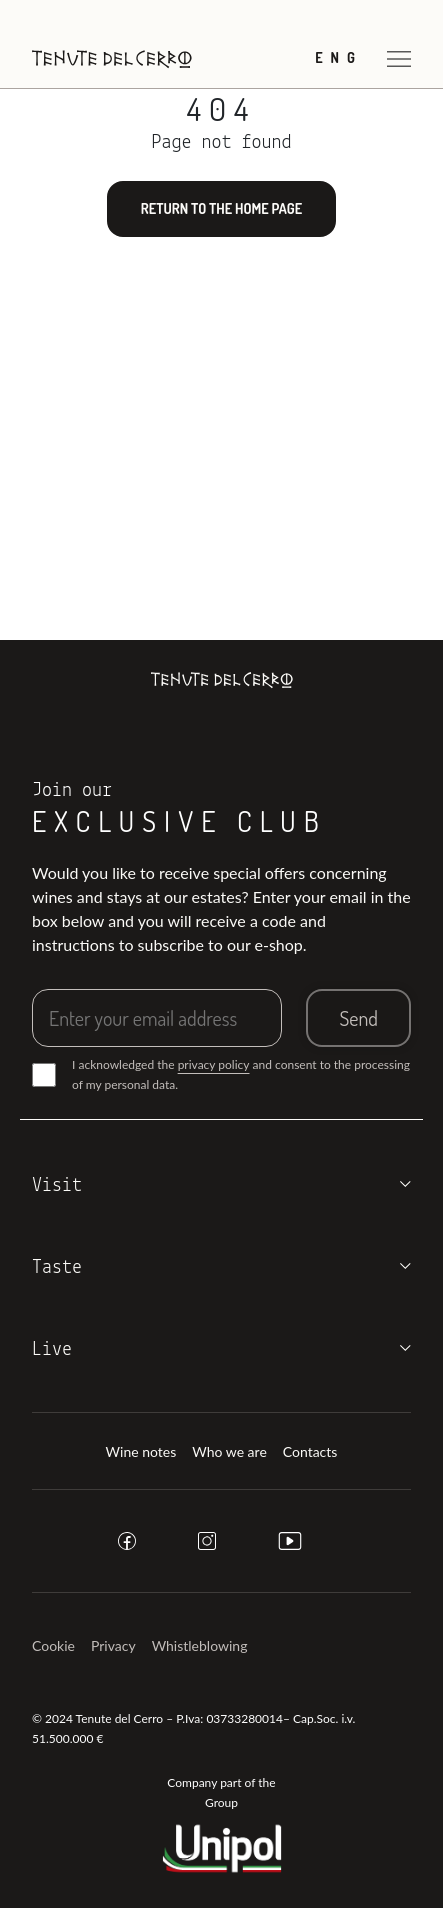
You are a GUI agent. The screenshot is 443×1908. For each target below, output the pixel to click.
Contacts (310, 1451)
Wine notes (141, 1451)
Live (52, 1350)
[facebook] (127, 1541)
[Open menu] (399, 58)
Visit (57, 1186)
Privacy (113, 1645)
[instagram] (207, 1541)
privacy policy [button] (214, 1064)
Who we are (229, 1451)
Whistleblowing (200, 1645)
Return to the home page (221, 208)
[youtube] (290, 1541)
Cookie (53, 1645)
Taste (57, 1268)
